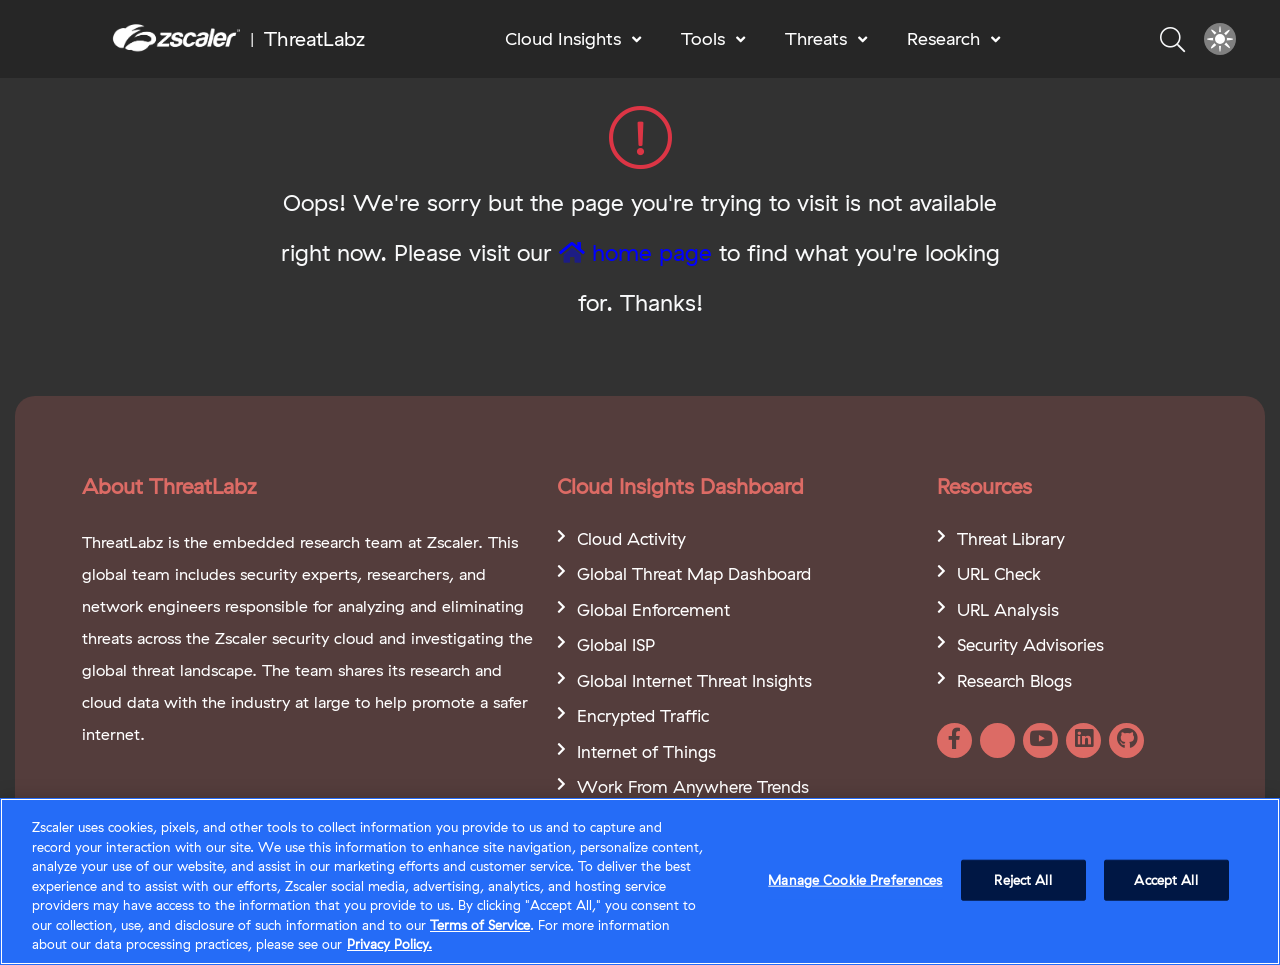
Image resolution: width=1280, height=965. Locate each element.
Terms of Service (480, 927)
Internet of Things (646, 751)
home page (635, 252)
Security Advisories (1030, 644)
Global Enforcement (653, 609)
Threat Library (1011, 538)
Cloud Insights (563, 38)
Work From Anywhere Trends (693, 786)
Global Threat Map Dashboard (694, 573)
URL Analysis (1008, 609)
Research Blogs (1014, 680)
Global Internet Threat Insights (694, 680)
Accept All (1165, 881)
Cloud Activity (631, 538)
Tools (703, 38)
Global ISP (616, 644)
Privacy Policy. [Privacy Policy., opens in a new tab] (389, 946)
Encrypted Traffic (643, 715)
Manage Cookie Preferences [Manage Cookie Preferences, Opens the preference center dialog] (855, 881)
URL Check (999, 573)
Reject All (1022, 881)
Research (943, 38)
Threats (816, 38)
